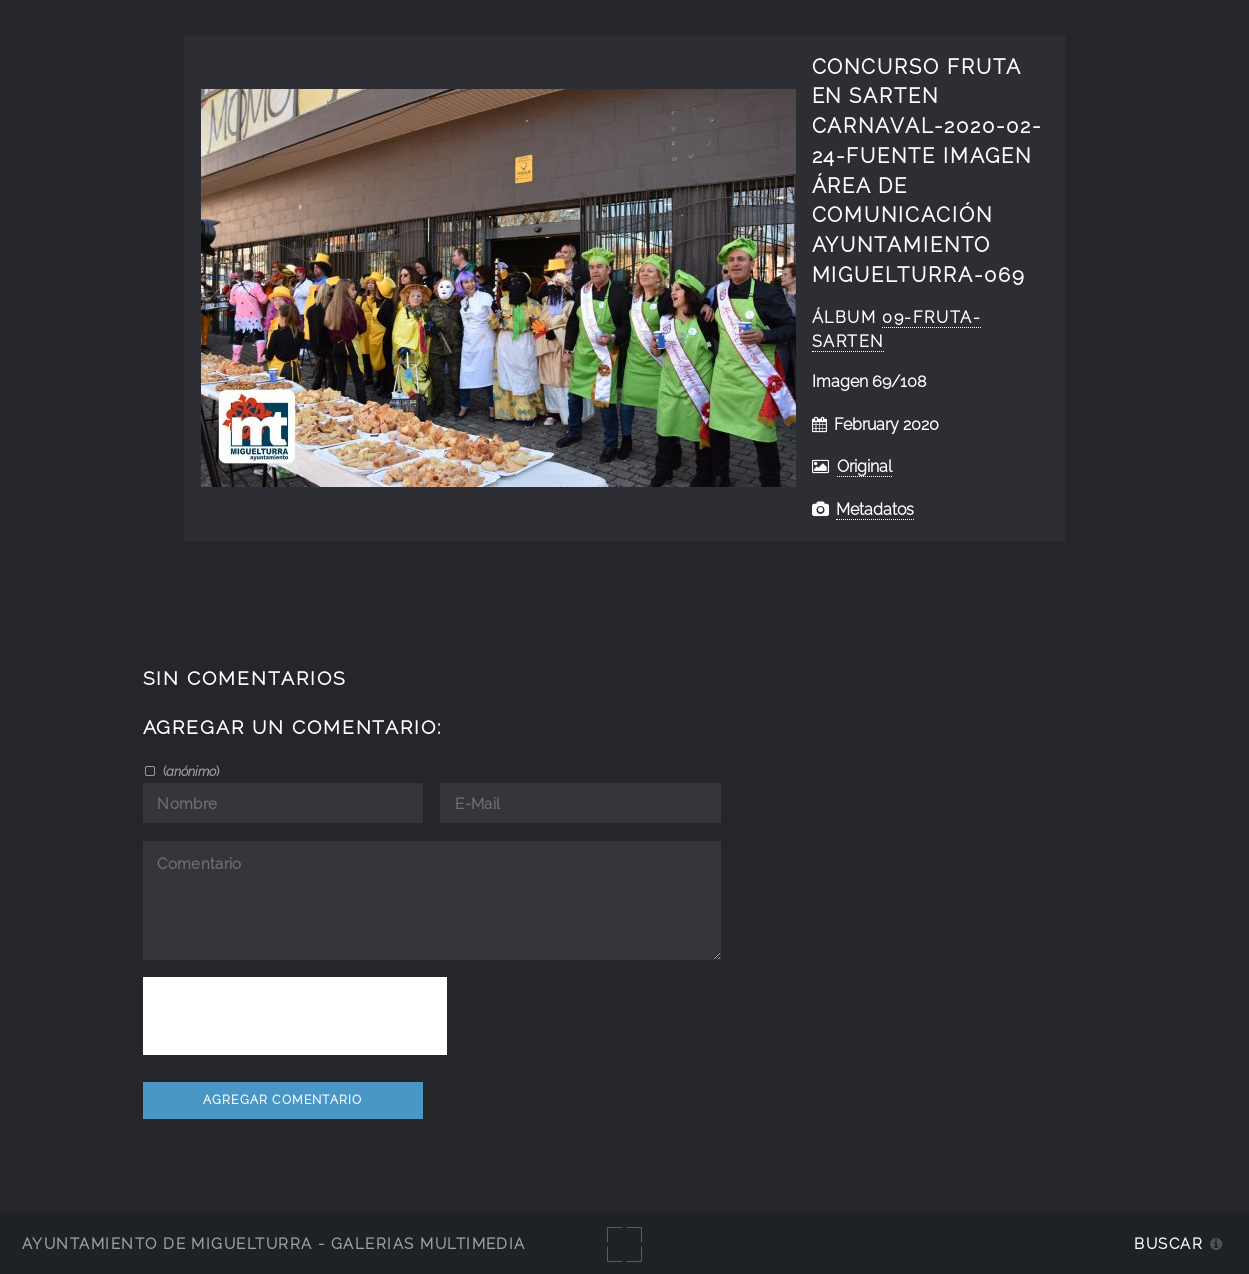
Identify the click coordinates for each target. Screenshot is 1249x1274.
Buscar (1168, 1243)
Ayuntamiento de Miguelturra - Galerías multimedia (274, 1243)
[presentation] (295, 1016)
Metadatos (875, 509)
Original (864, 466)
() (189, 771)
